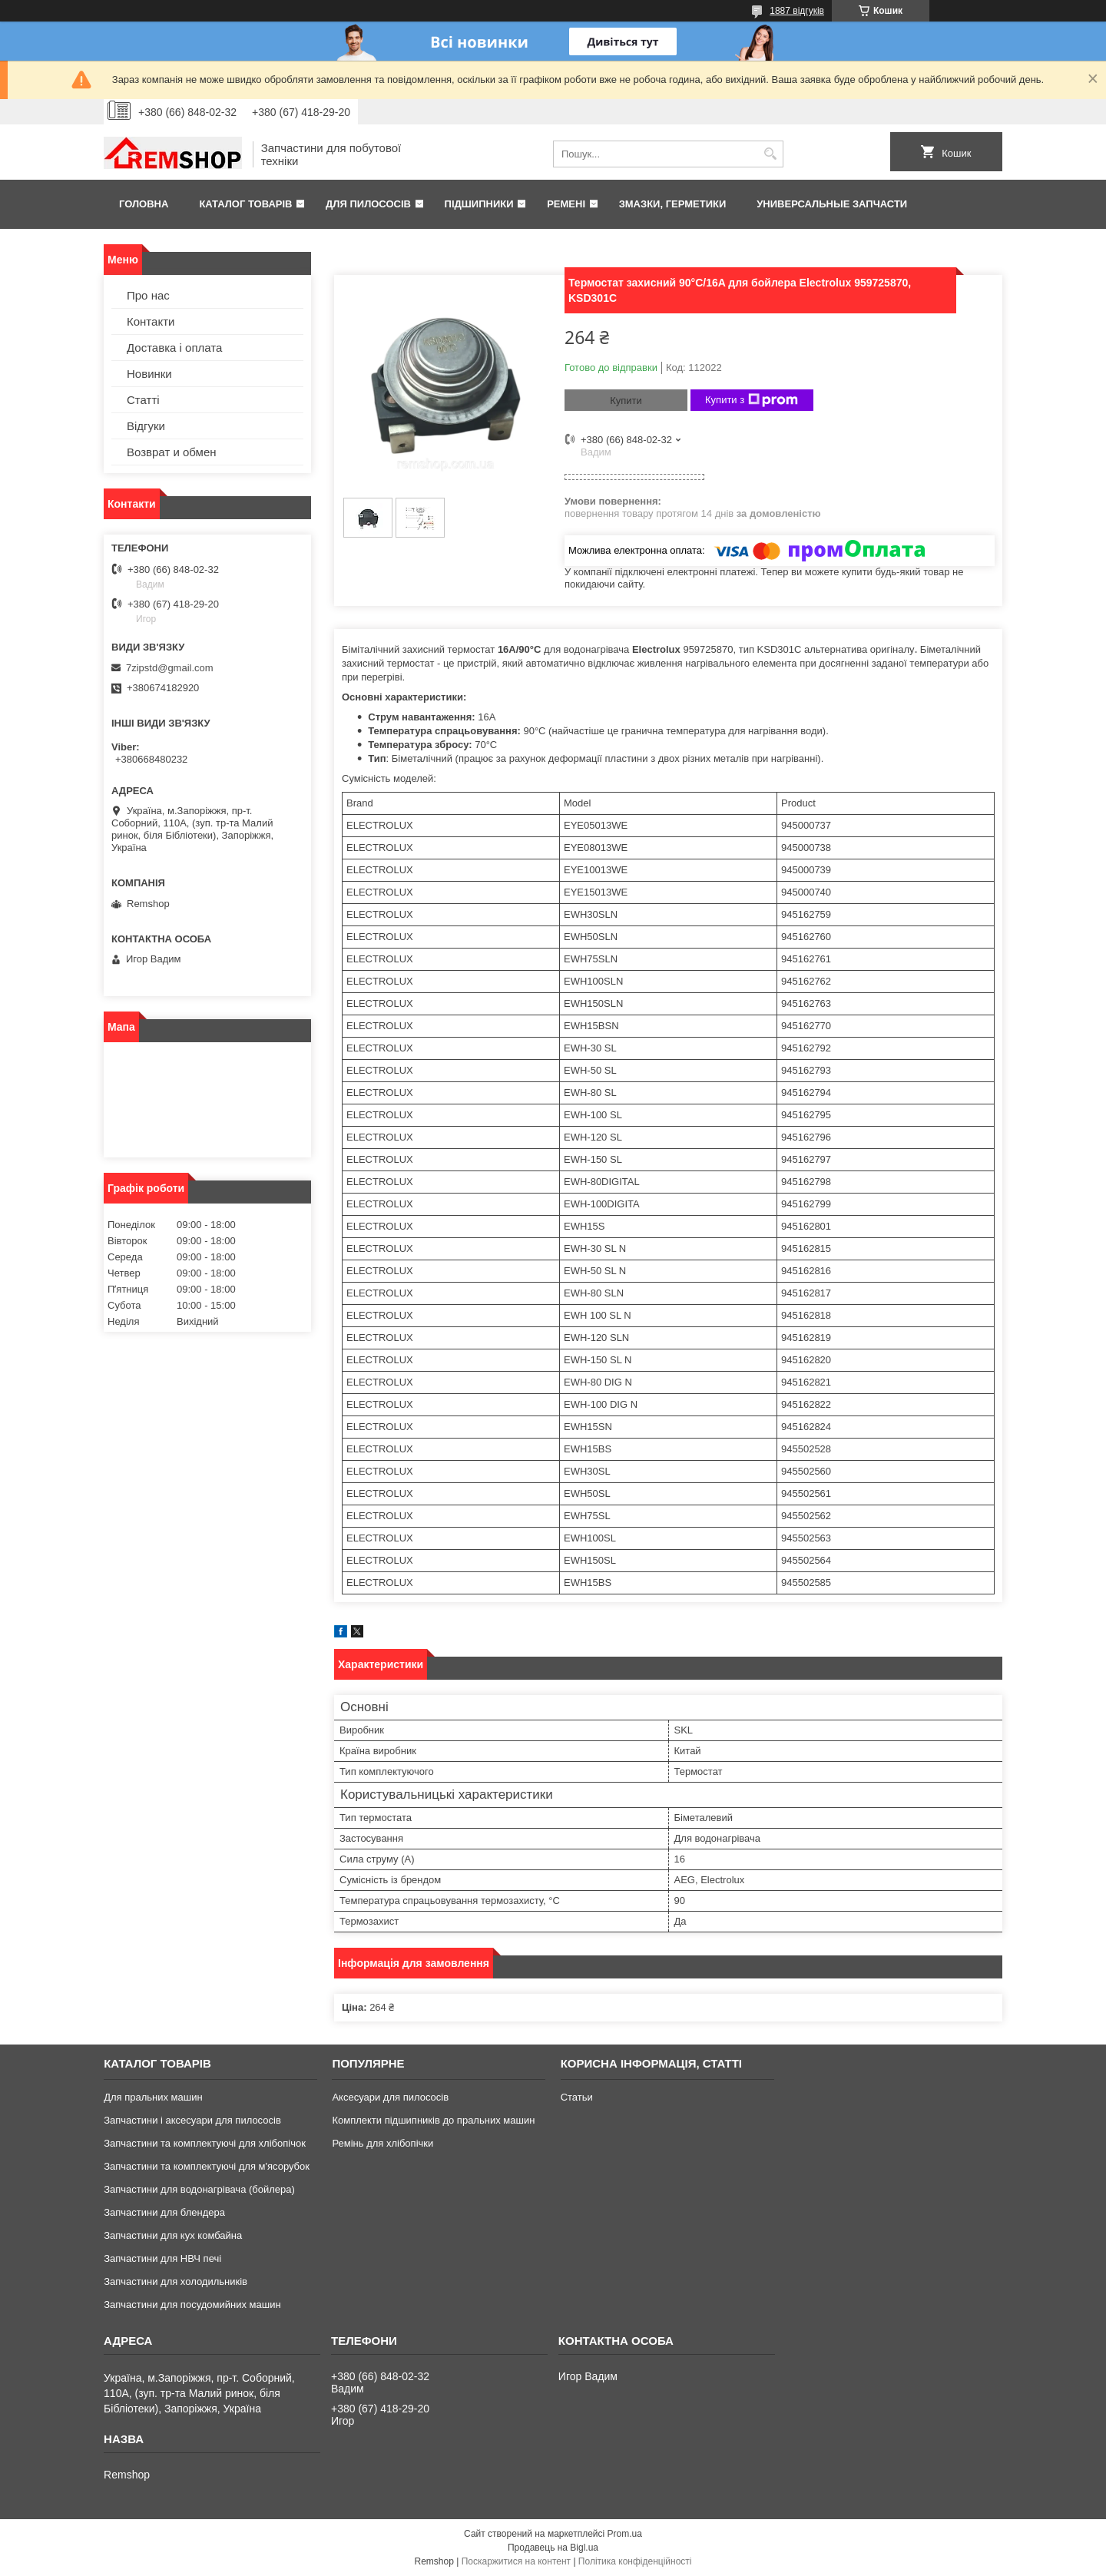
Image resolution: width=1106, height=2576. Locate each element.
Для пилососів (368, 204)
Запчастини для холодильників (175, 2281)
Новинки (149, 373)
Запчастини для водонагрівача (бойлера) (199, 2189)
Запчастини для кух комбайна (173, 2235)
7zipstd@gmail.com (170, 668)
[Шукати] (770, 154)
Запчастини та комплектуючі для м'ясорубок (207, 2166)
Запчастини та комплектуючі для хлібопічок (205, 2143)
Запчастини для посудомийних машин (192, 2304)
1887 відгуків (797, 10)
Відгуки (146, 425)
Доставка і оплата (174, 347)
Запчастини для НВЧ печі (162, 2258)
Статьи (577, 2097)
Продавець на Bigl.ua (553, 2547)
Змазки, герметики (673, 204)
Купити (626, 400)
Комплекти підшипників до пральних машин (433, 2120)
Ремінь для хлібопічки (382, 2143)
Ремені (566, 204)
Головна (143, 204)
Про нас (148, 295)
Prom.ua (625, 2533)
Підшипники (479, 204)
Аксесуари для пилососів (390, 2097)
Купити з (751, 400)
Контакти (150, 321)
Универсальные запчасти (832, 204)
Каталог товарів (245, 204)
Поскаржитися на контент (516, 2561)
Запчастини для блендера (164, 2212)
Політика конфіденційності (635, 2561)
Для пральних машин (153, 2097)
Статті (143, 399)
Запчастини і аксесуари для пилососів (192, 2120)
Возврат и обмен (172, 452)
